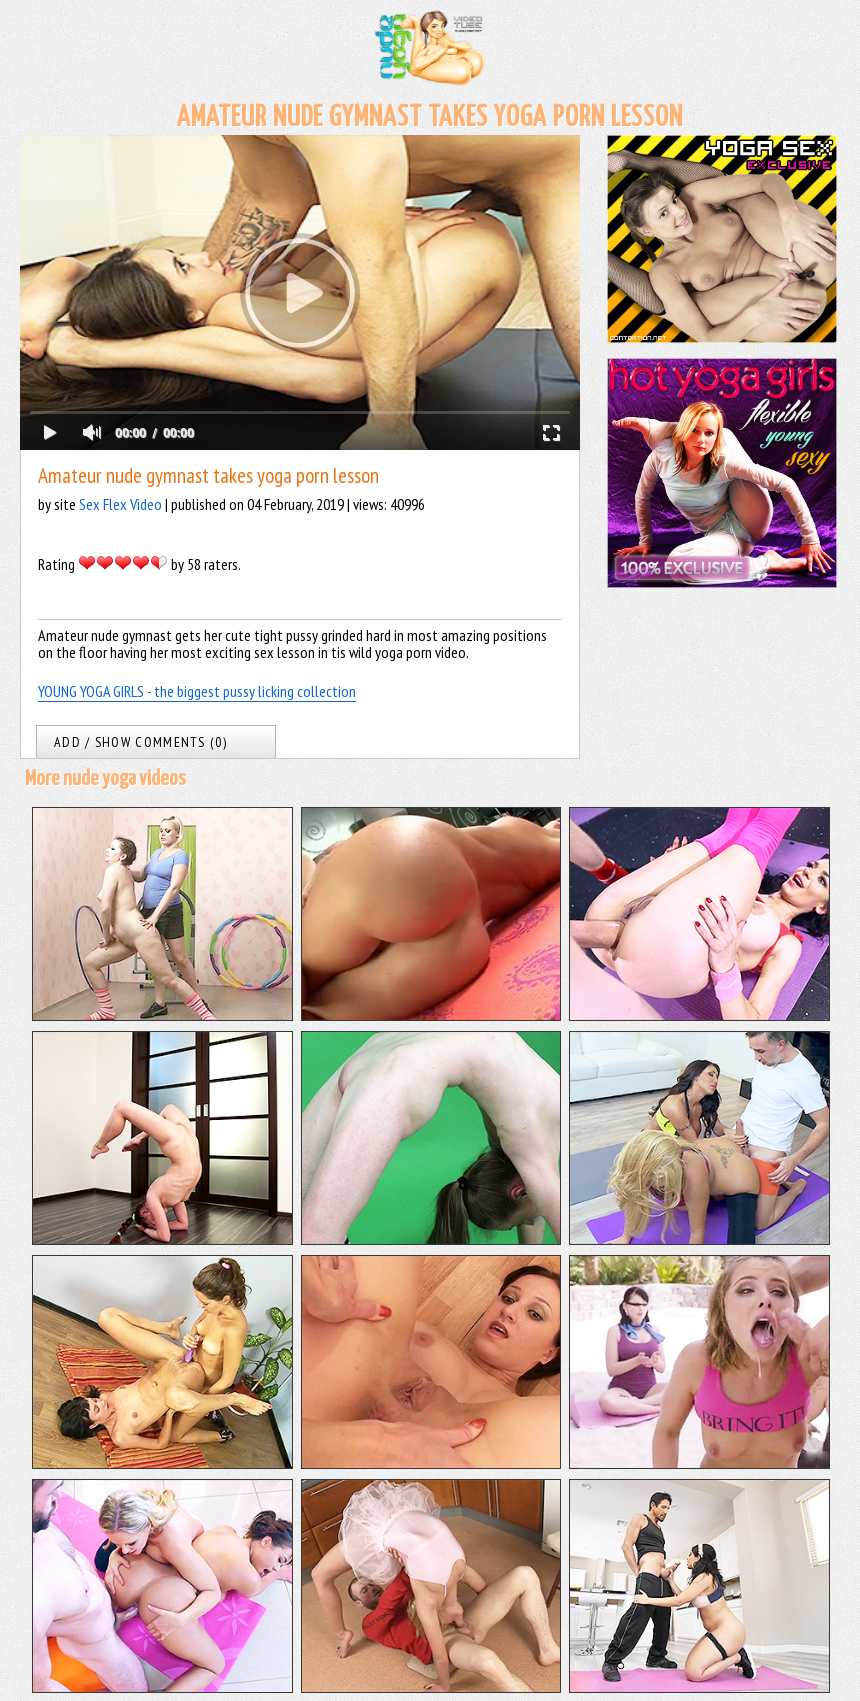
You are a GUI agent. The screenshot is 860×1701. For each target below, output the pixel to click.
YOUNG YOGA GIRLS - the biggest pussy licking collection (197, 691)
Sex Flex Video (120, 504)
